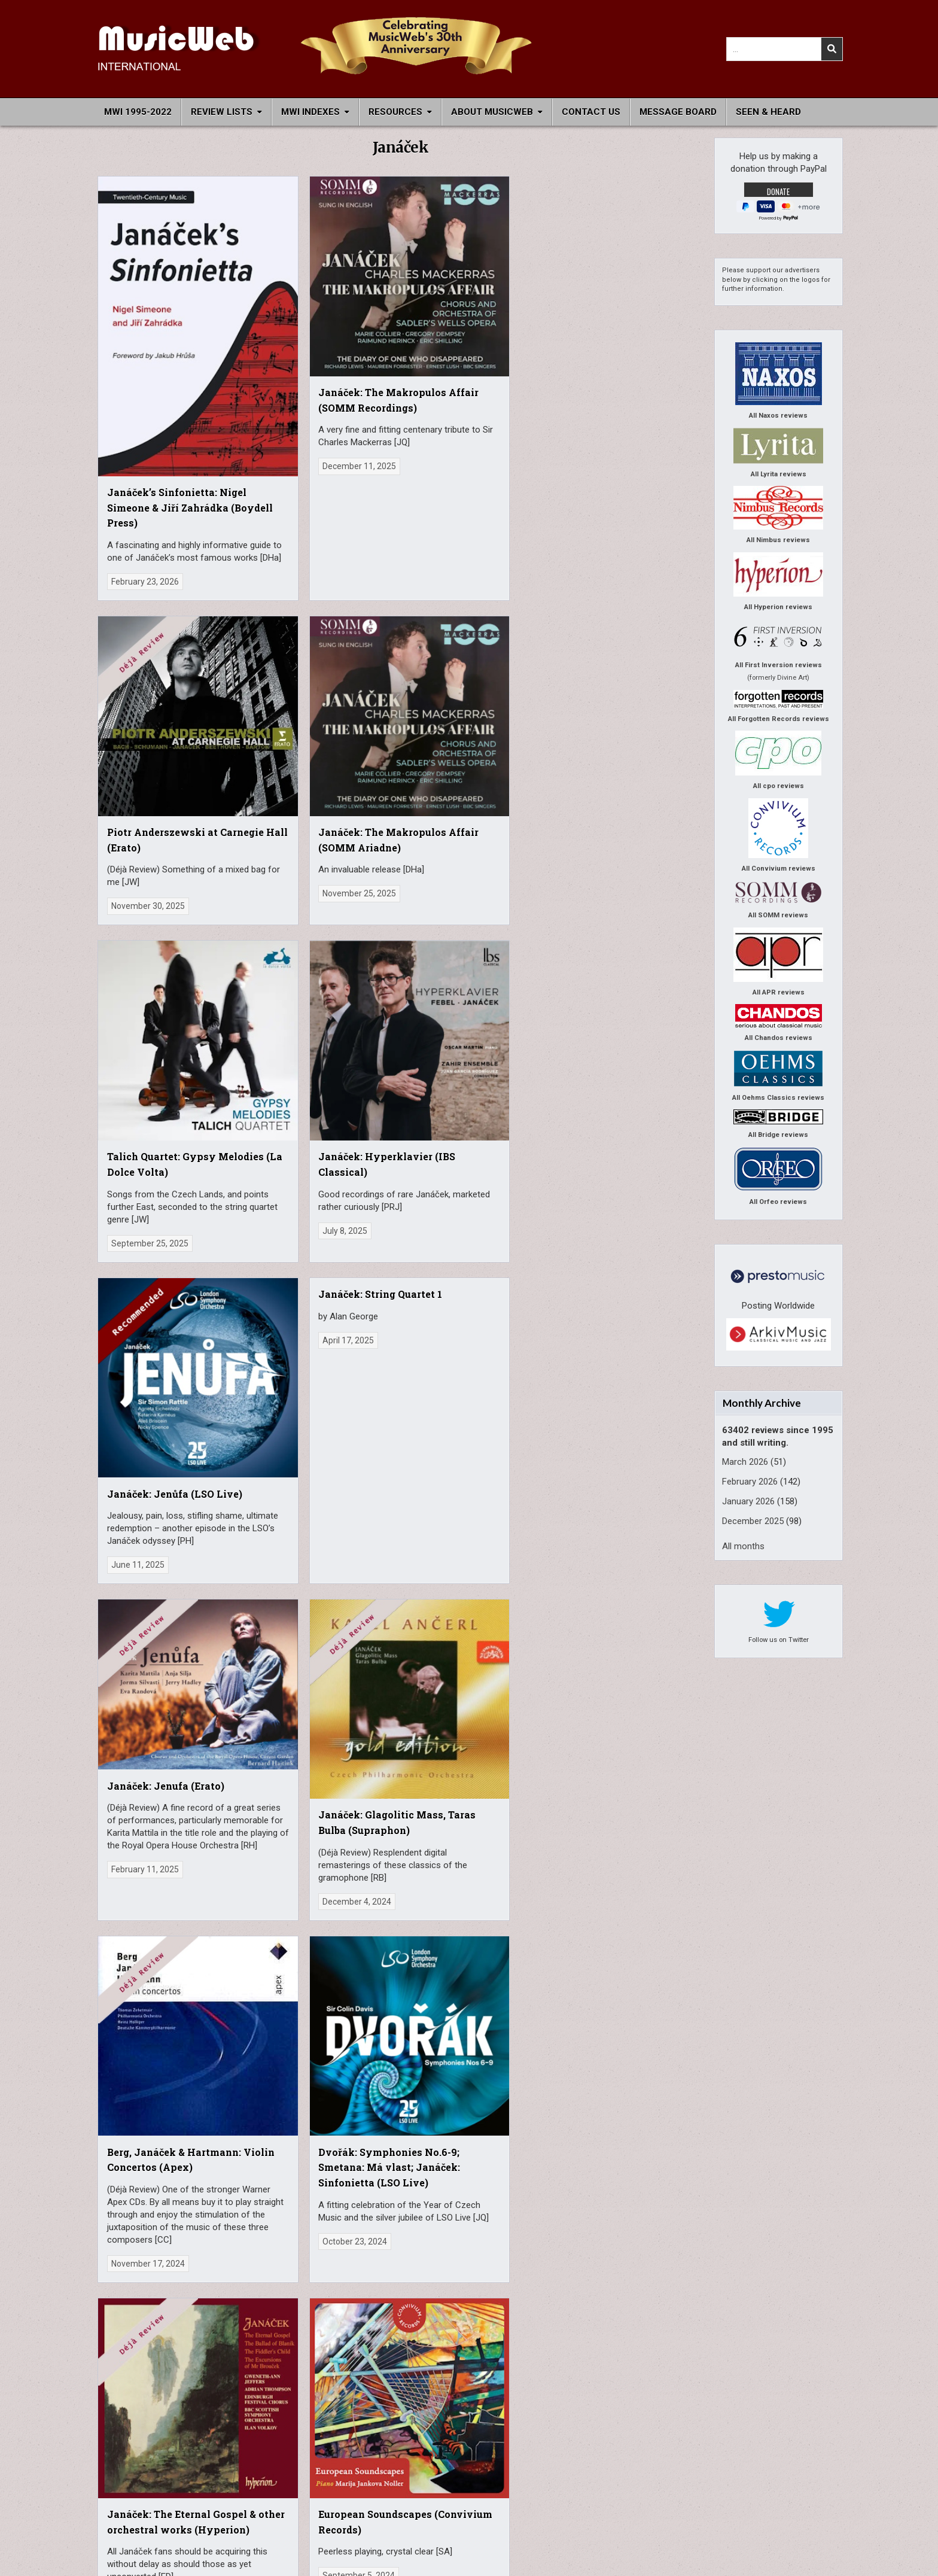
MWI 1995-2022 (138, 112)
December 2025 (753, 1521)
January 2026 (748, 1501)
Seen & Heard (768, 112)
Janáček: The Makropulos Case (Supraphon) (150, 1755)
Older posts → (416, 2236)
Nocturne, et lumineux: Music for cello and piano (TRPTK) (472, 1771)
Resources (395, 112)
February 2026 (750, 1481)
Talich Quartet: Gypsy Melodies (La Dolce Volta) (161, 742)
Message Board (678, 112)
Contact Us (591, 112)
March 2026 (745, 1461)
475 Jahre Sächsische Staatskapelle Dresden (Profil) (317, 1772)
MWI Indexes (310, 112)
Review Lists (221, 112)
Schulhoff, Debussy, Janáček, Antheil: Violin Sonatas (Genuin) (631, 1394)
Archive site (221, 2509)
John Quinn (672, 2439)
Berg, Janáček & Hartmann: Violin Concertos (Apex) (460, 1049)
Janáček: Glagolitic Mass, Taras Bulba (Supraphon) (309, 1048)
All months (743, 1546)
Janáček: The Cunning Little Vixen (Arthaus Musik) (471, 1440)
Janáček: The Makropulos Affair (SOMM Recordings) (310, 349)
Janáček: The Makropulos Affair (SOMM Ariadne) (617, 349)
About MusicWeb (492, 112)
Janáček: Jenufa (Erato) (165, 1012)
